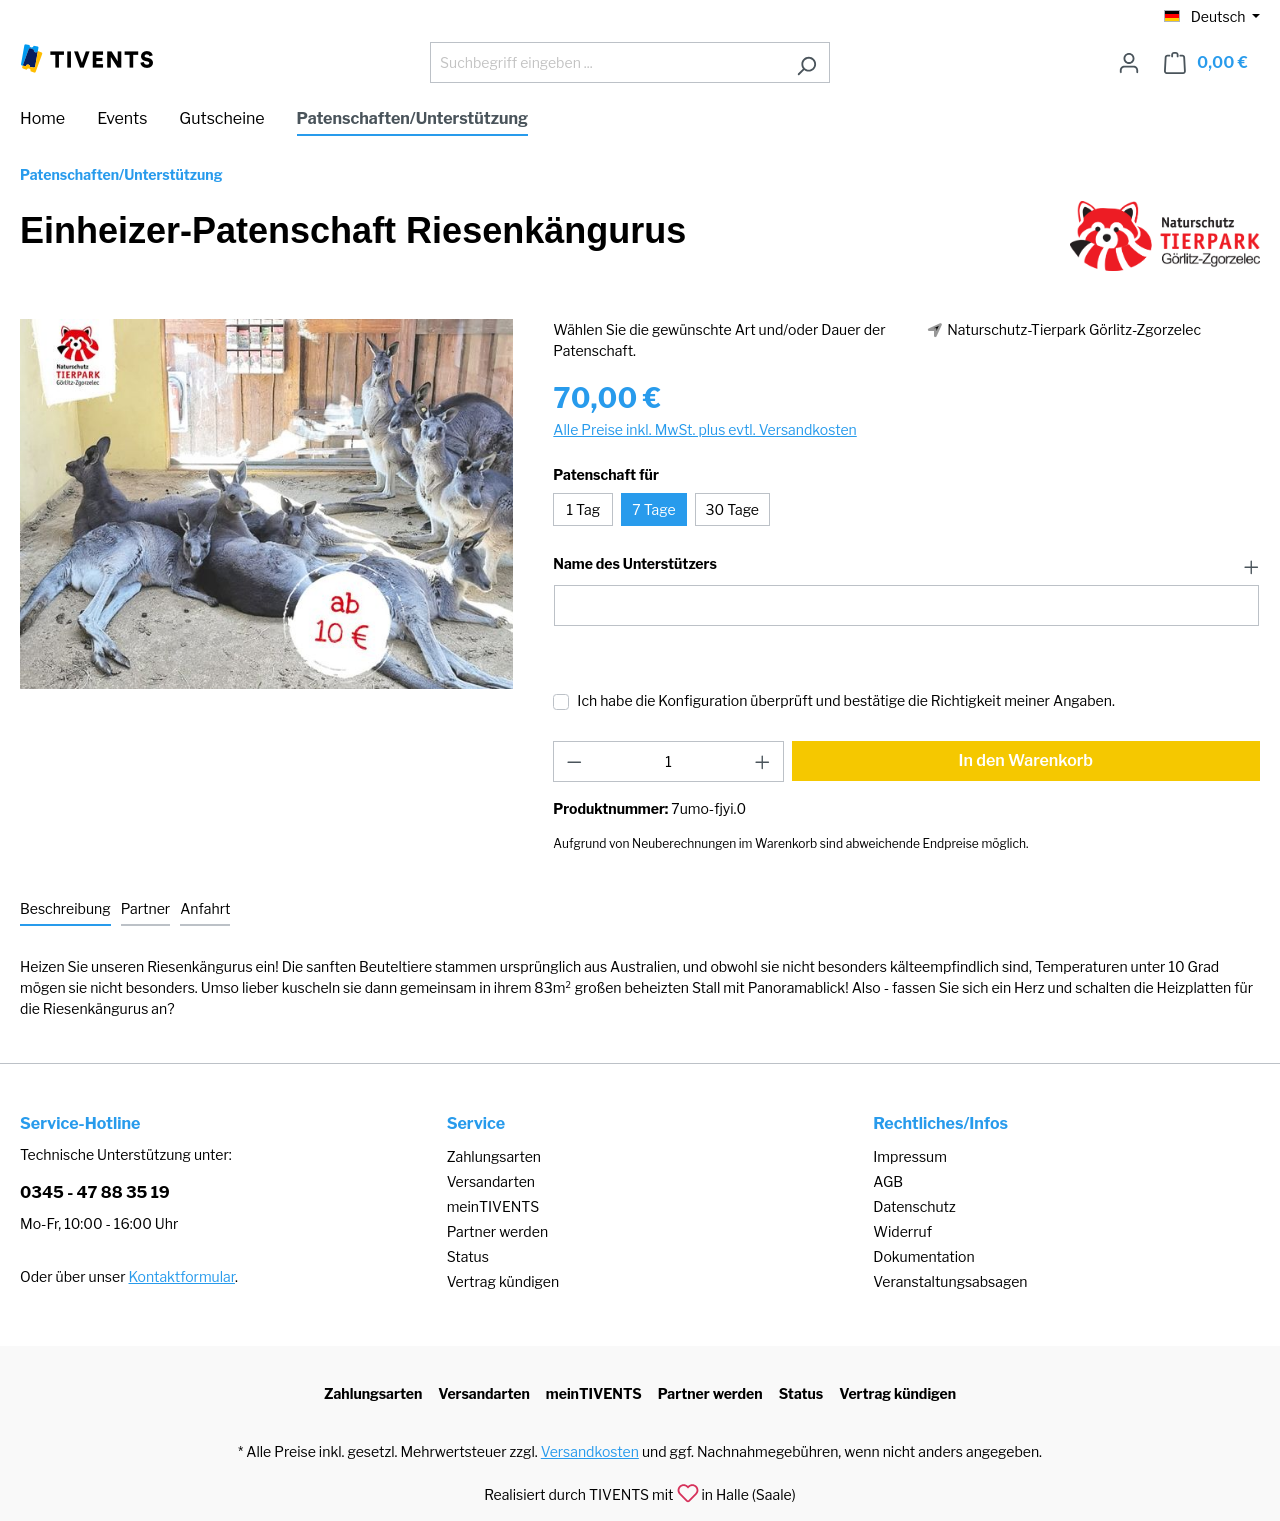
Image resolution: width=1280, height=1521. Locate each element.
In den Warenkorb (1026, 760)
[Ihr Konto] (1129, 63)
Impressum (910, 1156)
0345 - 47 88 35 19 (95, 1192)
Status (468, 1256)
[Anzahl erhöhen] (763, 761)
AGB (888, 1181)
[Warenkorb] (1206, 63)
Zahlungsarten (494, 1156)
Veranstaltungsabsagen (950, 1281)
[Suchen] (806, 62)
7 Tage (653, 509)
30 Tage (732, 509)
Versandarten (491, 1181)
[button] (906, 565)
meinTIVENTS (493, 1206)
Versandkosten (590, 1451)
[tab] (65, 909)
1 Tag (583, 509)
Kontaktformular (182, 1276)
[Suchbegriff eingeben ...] (607, 62)
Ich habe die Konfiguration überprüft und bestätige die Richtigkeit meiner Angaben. (846, 700)
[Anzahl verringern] (574, 761)
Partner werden (497, 1231)
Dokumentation (923, 1256)
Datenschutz (914, 1206)
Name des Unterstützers (634, 564)
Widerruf (902, 1231)
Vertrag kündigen (503, 1281)
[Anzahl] (668, 761)
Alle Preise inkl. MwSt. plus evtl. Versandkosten (704, 429)
